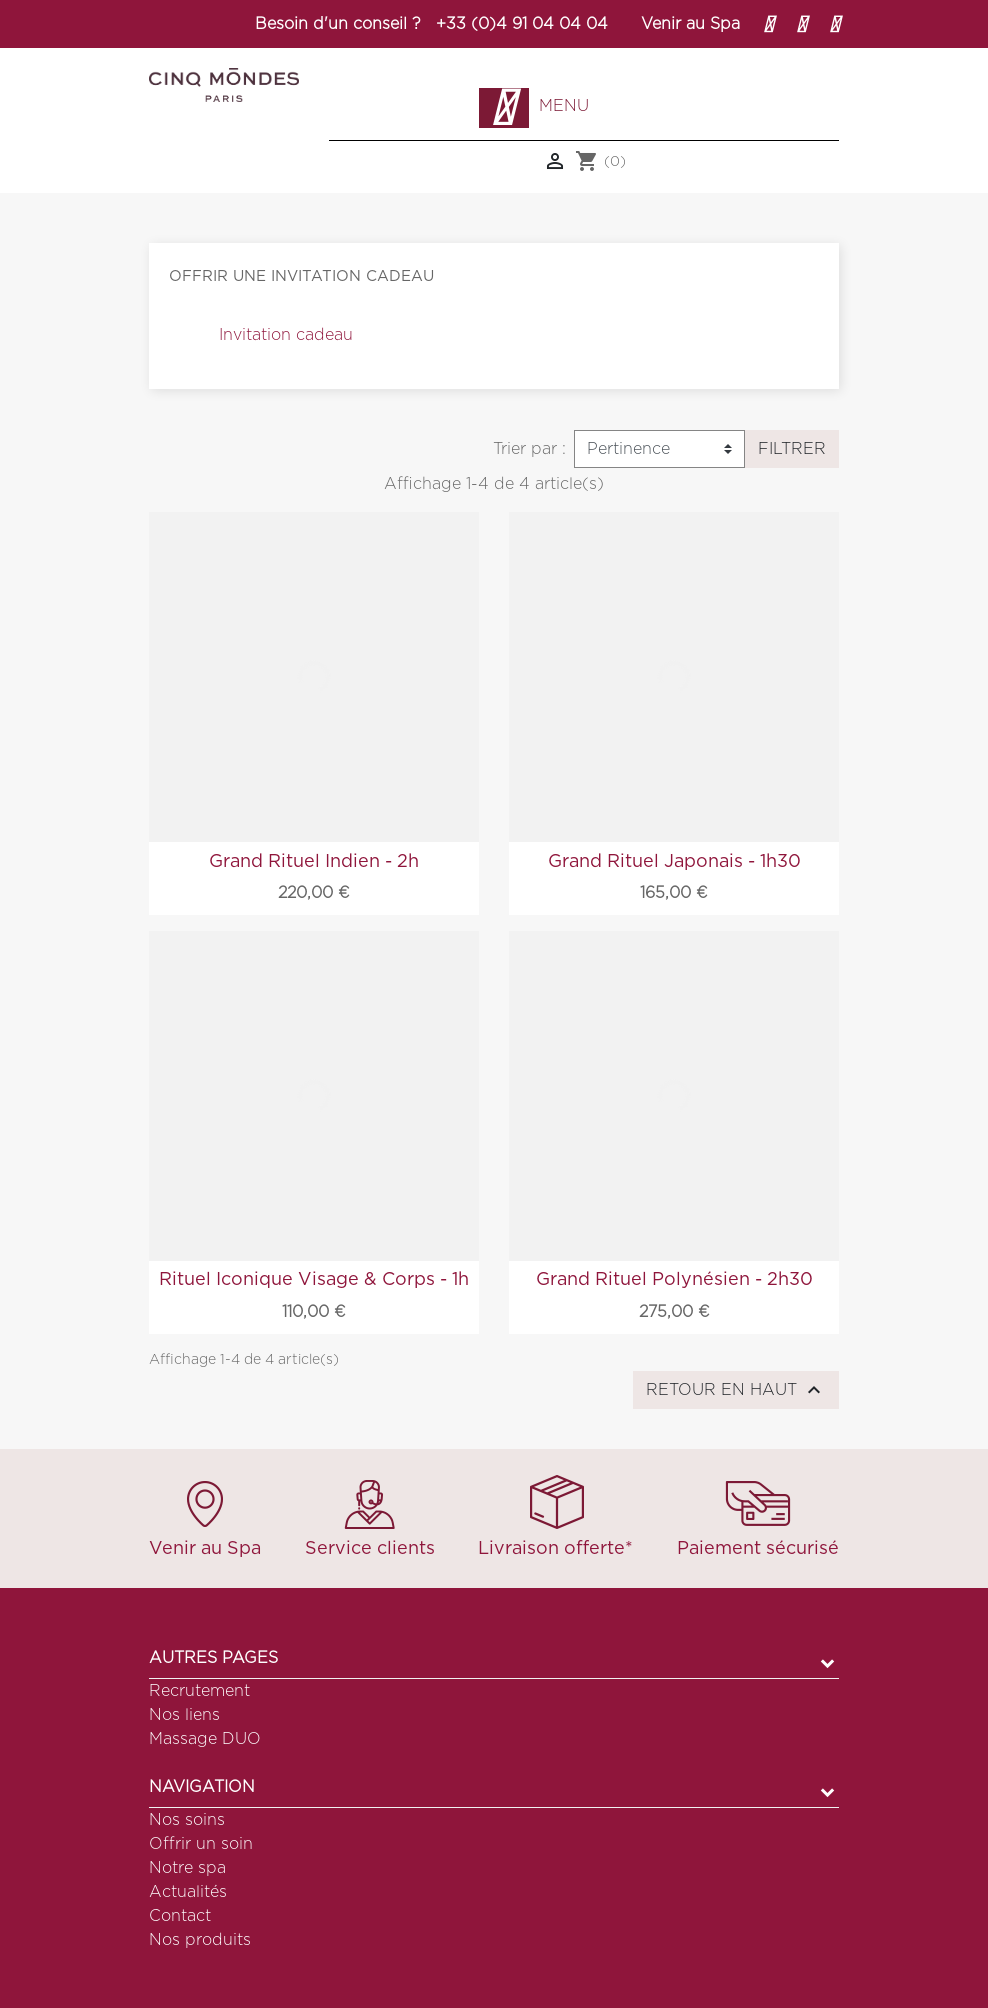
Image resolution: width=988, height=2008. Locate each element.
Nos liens (184, 1715)
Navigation (202, 1787)
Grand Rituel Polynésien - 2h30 (674, 1280)
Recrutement (199, 1691)
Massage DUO (205, 1739)
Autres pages (213, 1658)
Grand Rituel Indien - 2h (314, 862)
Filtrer (792, 449)
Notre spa (187, 1868)
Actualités (188, 1892)
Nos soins (187, 1820)
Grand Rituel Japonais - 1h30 (674, 862)
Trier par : (529, 449)
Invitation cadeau (286, 335)
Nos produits (200, 1940)
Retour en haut (736, 1390)
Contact (180, 1916)
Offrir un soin (201, 1844)
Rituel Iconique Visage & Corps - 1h (314, 1280)
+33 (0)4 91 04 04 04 (522, 24)
